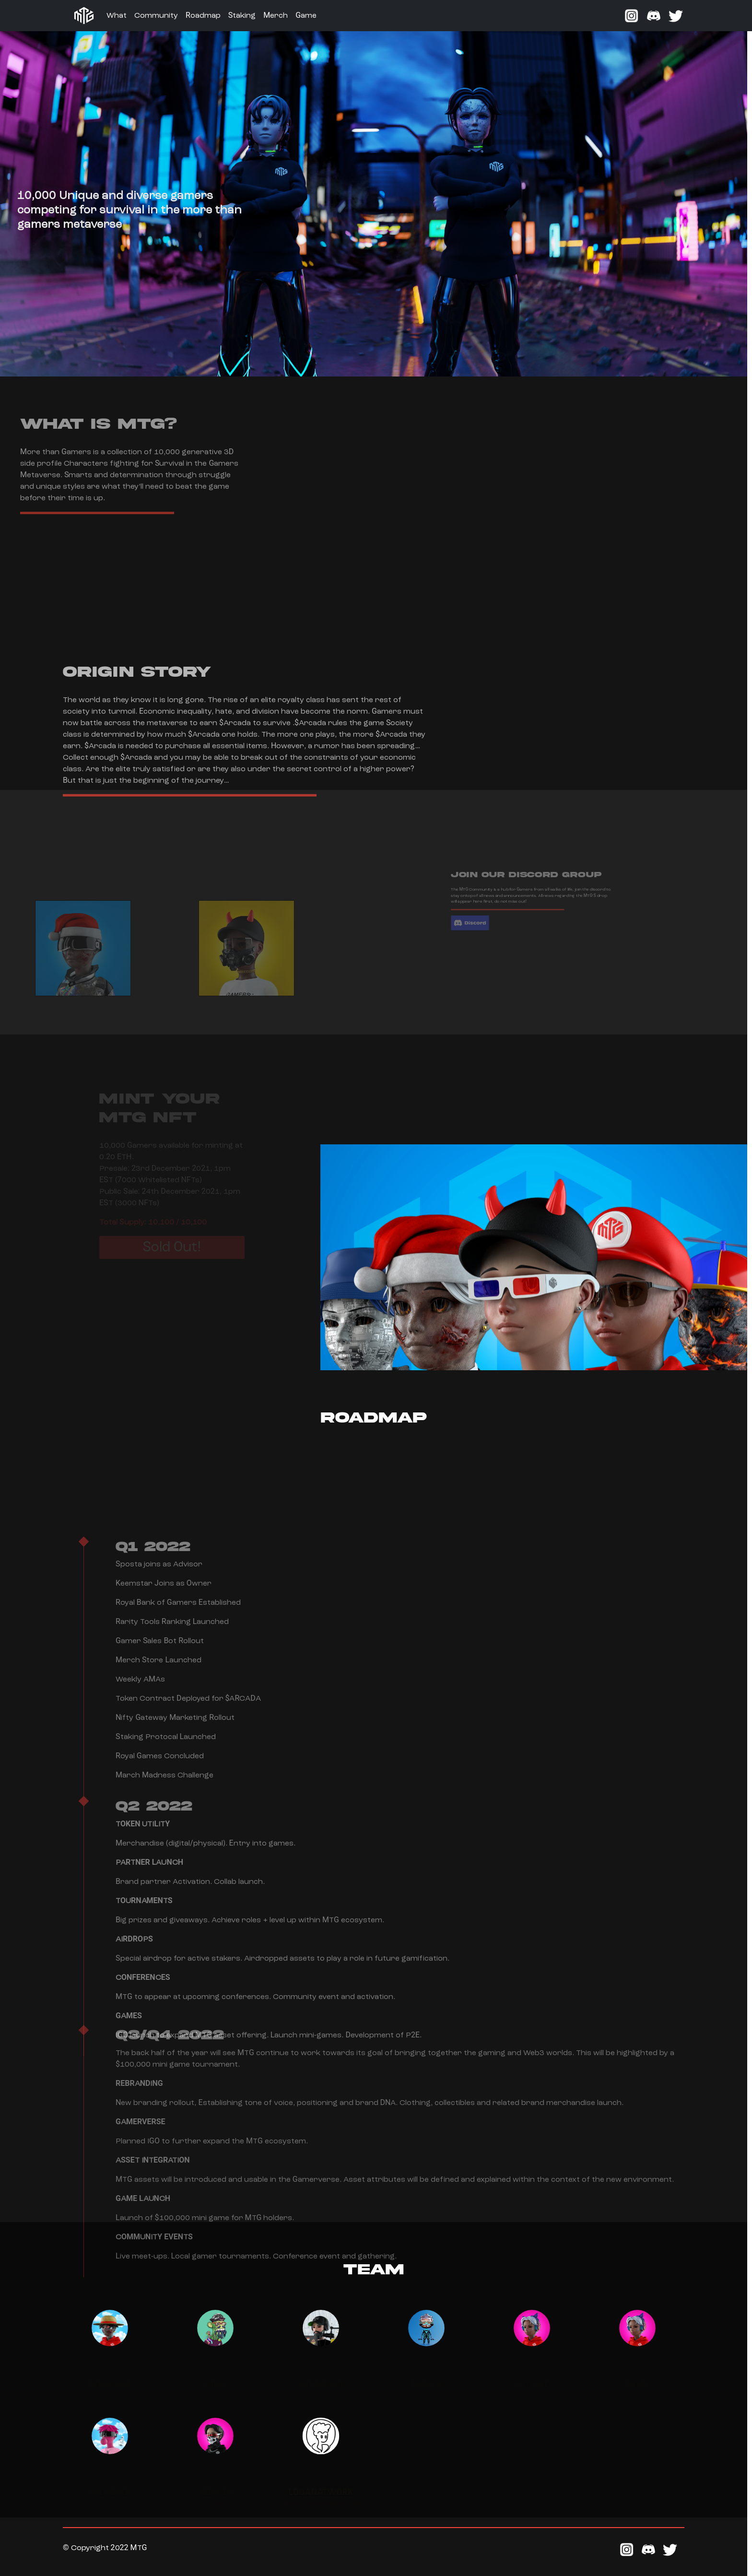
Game (306, 16)
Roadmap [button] (203, 16)
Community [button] (156, 16)
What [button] (116, 16)
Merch (275, 16)
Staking (242, 16)
